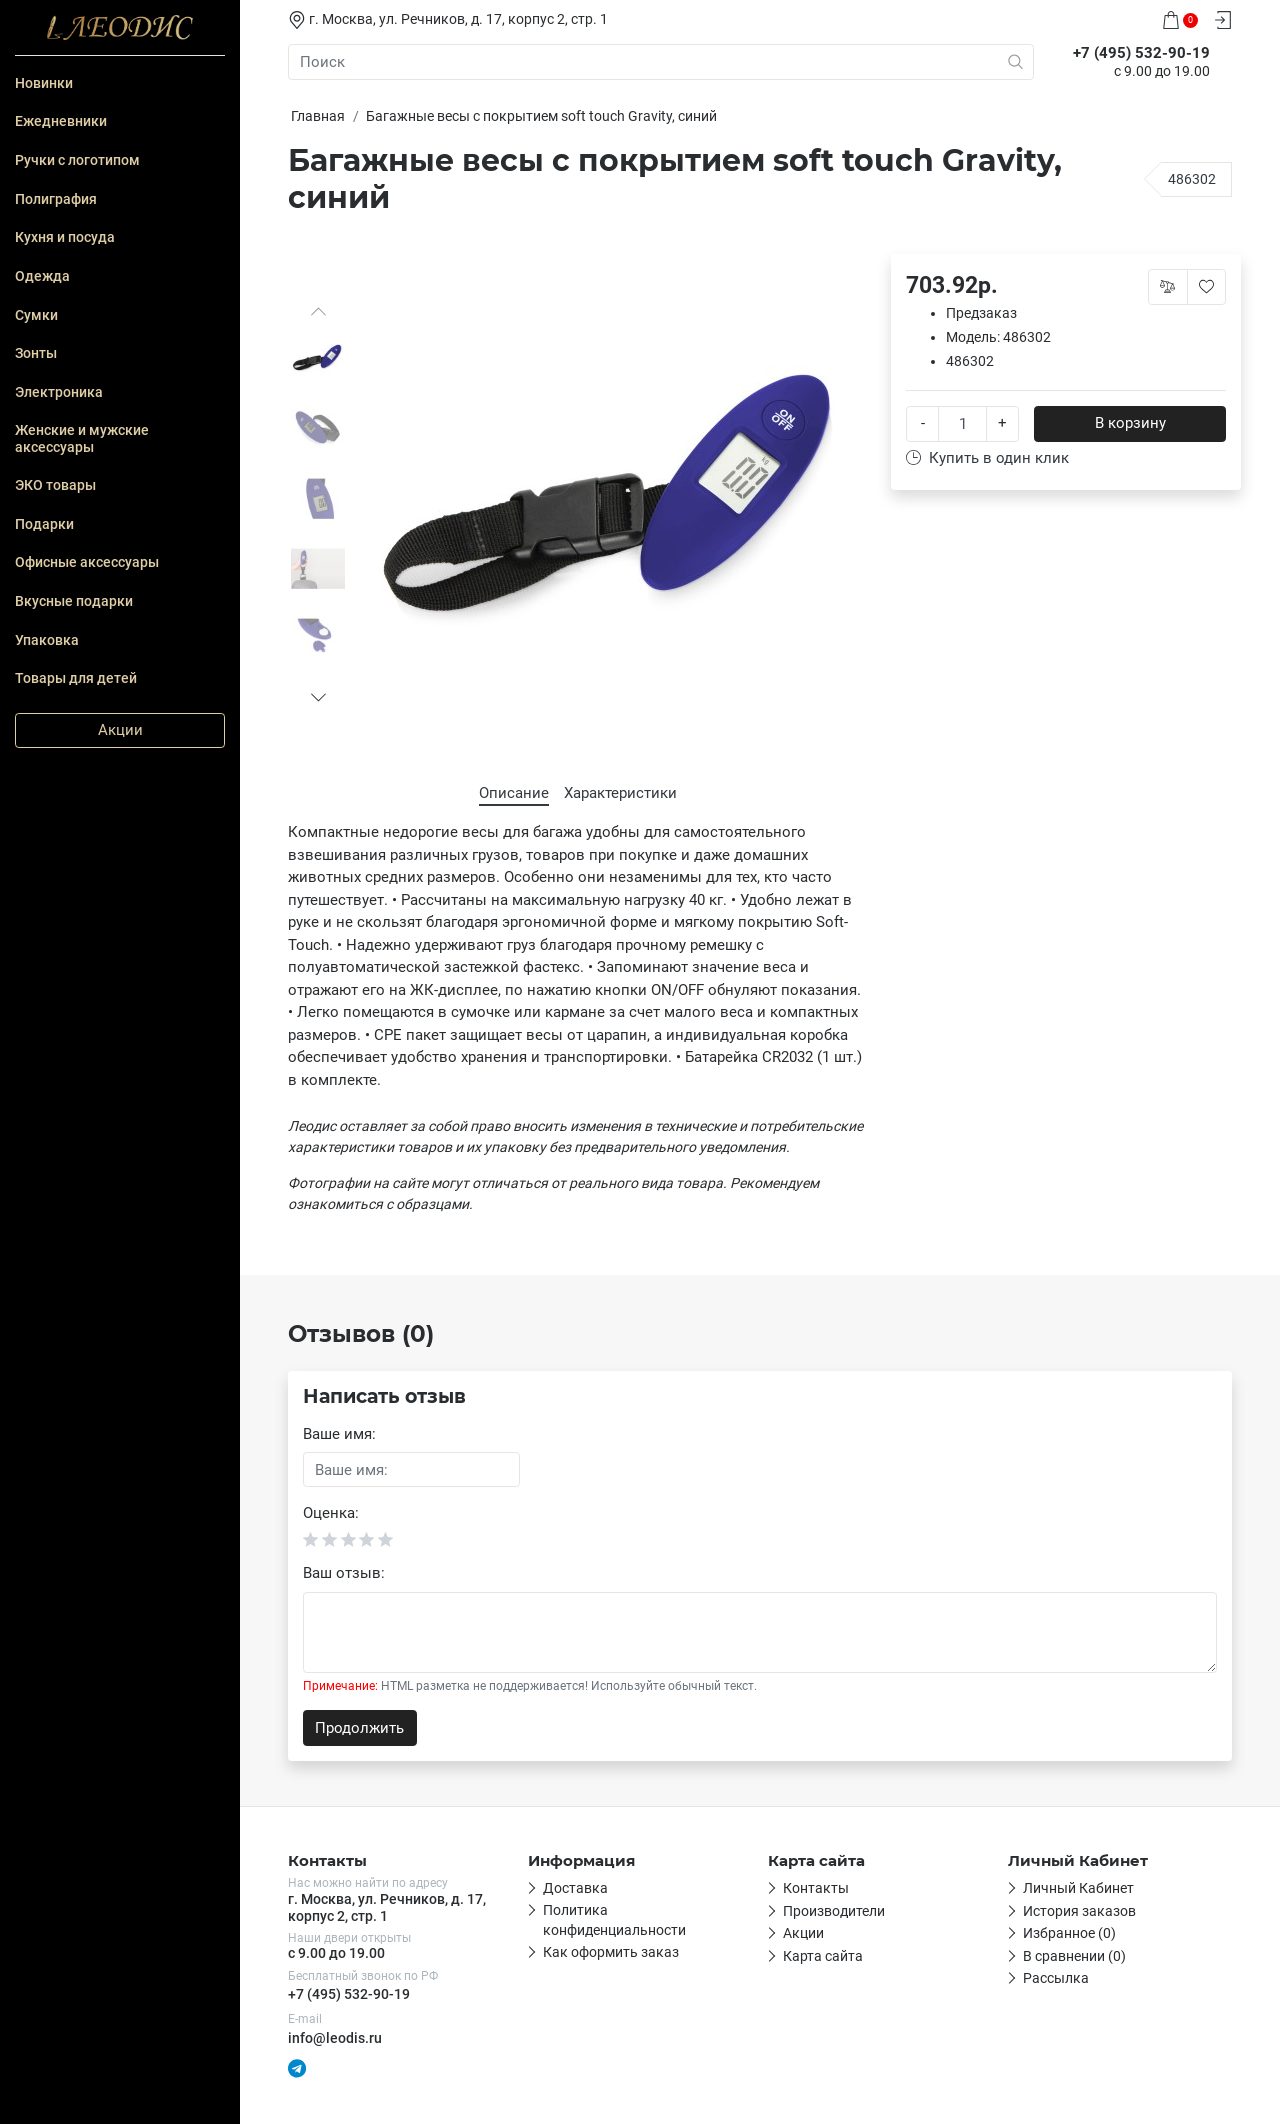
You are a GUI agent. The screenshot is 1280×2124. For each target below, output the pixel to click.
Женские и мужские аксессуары (82, 438)
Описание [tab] (514, 793)
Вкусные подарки (74, 601)
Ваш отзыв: (344, 1573)
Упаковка (47, 640)
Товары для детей (76, 678)
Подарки (44, 524)
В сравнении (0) (1074, 1956)
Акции (120, 730)
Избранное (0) (1069, 1933)
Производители (834, 1911)
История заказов (1079, 1911)
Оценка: (331, 1513)
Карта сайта (823, 1956)
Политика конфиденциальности (614, 1920)
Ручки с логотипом (77, 160)
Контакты (816, 1888)
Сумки (36, 315)
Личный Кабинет (1078, 1888)
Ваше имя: (339, 1434)
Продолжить (359, 1728)
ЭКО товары (55, 485)
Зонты (36, 353)
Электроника (59, 392)
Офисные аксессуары (87, 562)
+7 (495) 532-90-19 (349, 1994)
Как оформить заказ (611, 1952)
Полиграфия (56, 199)
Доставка (575, 1888)
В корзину (1130, 423)
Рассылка (1056, 1978)
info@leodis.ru (335, 2038)
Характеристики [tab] (620, 793)
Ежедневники (61, 121)
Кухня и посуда (65, 237)
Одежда (42, 276)
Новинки (44, 83)
